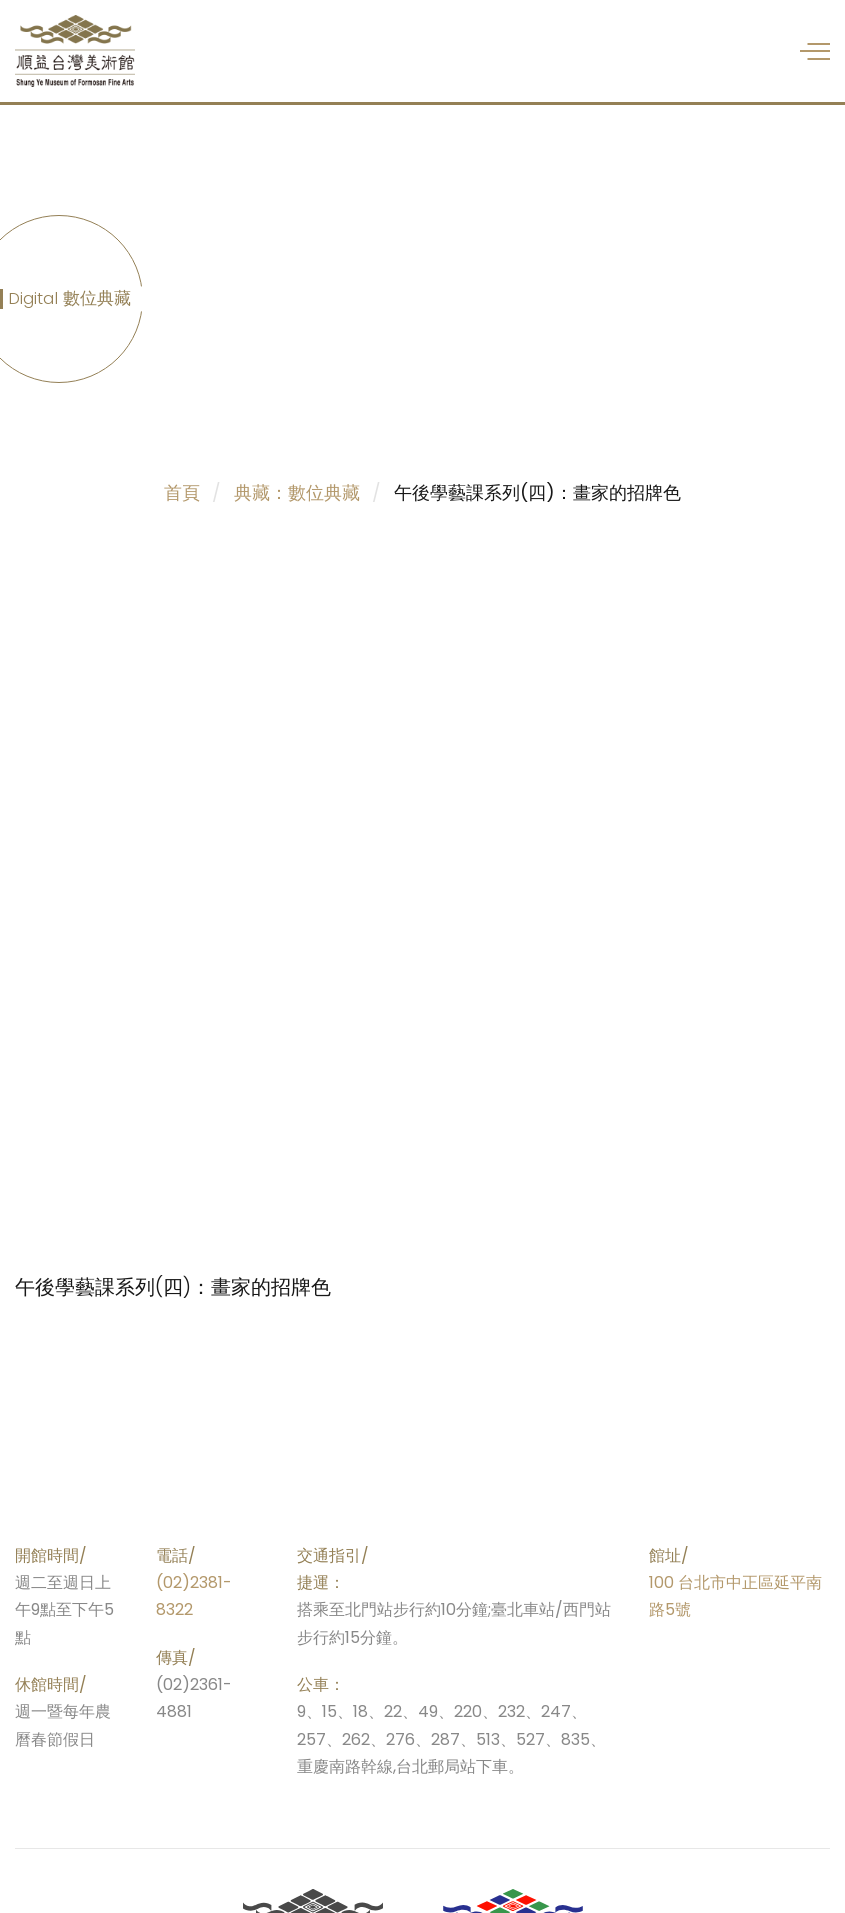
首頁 (182, 492)
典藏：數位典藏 (297, 492)
